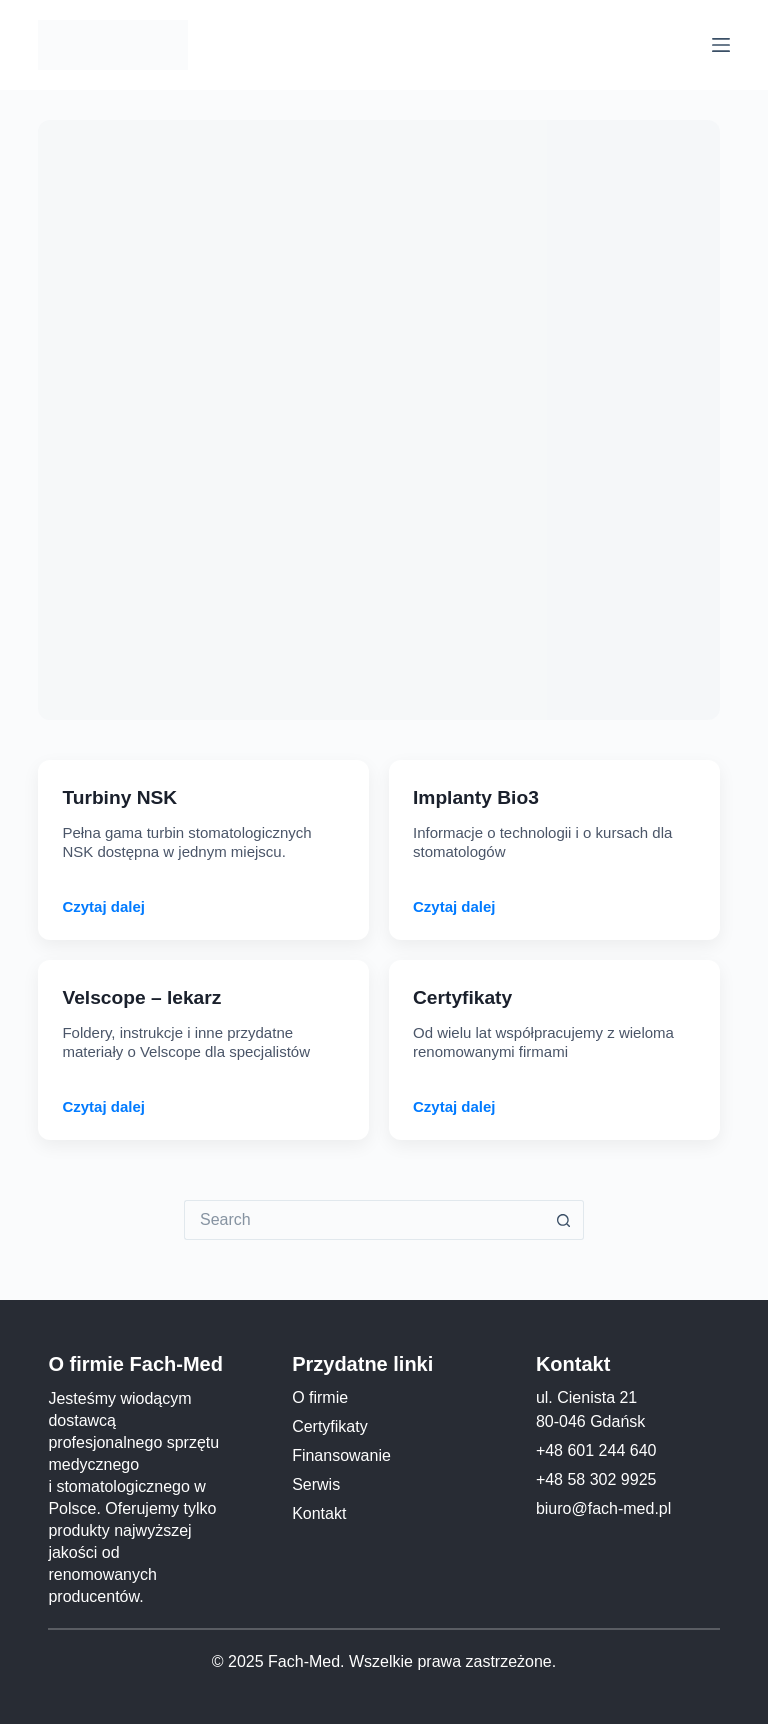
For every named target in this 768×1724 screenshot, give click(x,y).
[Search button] (564, 1220)
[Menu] (721, 45)
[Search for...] (364, 1220)
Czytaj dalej (103, 906)
